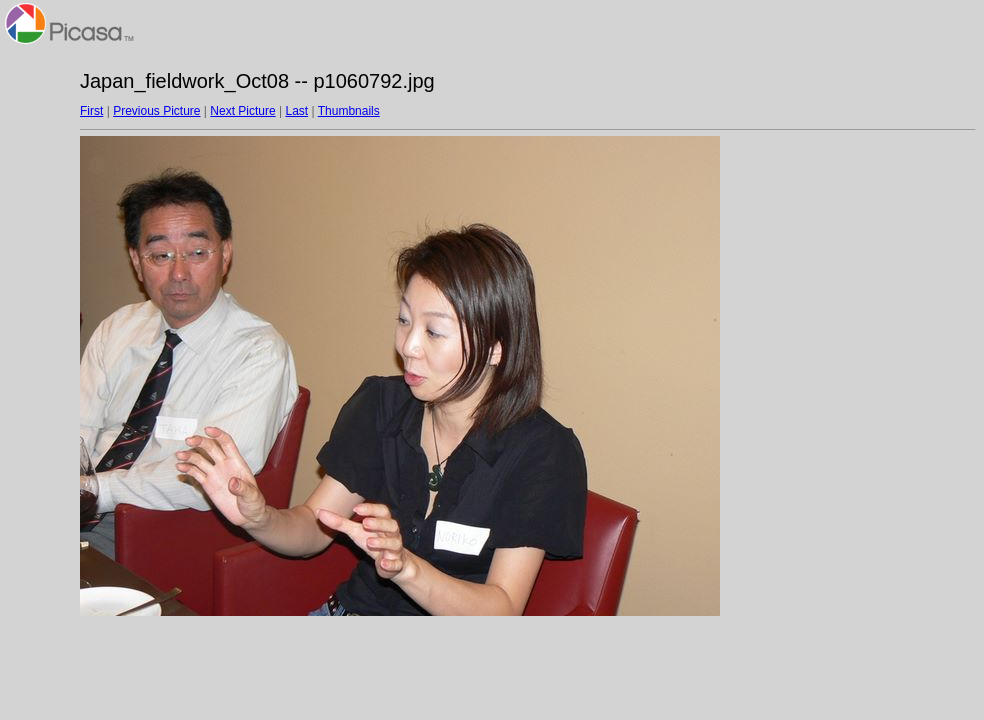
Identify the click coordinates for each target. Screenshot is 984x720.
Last (296, 111)
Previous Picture (156, 111)
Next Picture (242, 111)
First (91, 111)
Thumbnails (349, 111)
